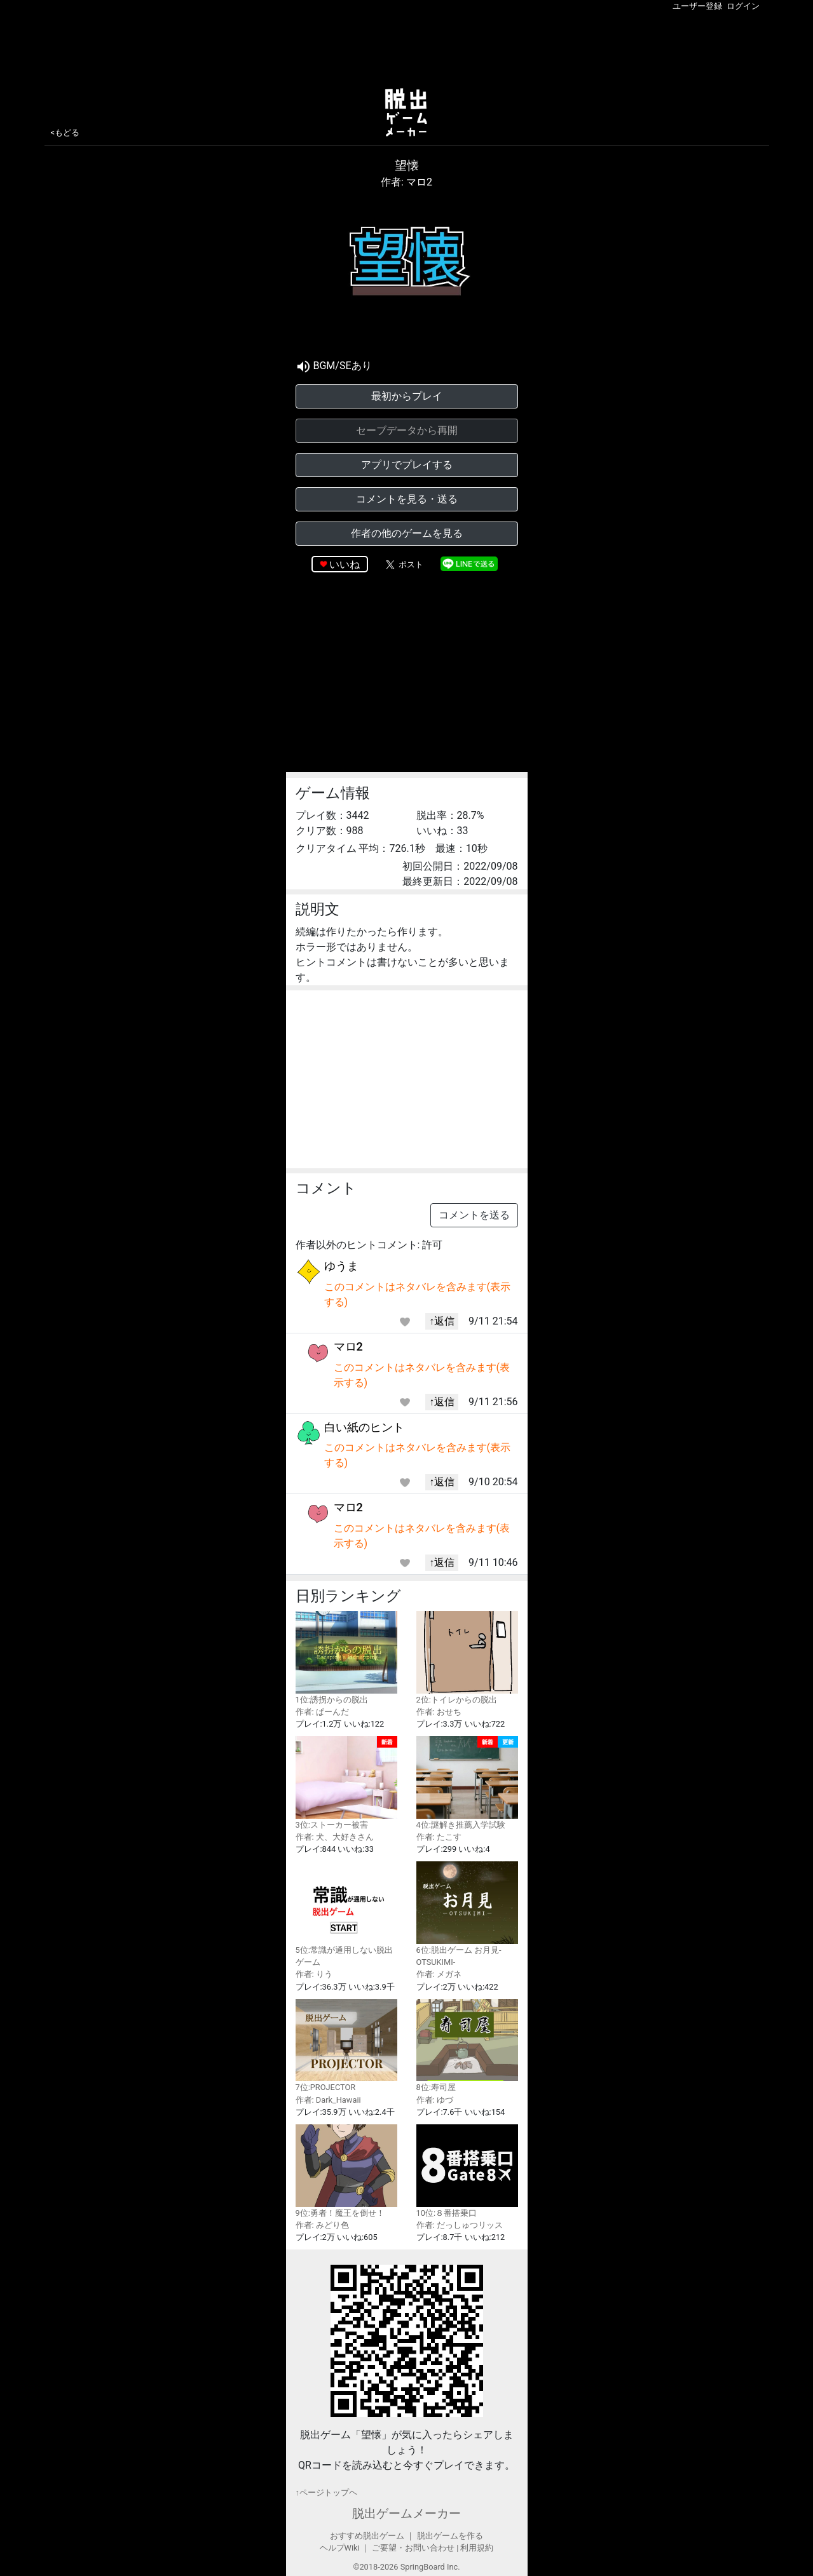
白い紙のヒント (364, 1427)
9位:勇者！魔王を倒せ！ (346, 2171)
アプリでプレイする (407, 465)
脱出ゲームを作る (450, 2535)
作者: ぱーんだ (322, 1711)
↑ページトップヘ (326, 2492)
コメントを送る (474, 1215)
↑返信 (441, 1321)
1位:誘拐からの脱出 (346, 1657)
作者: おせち (438, 1711)
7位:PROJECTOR (346, 2046)
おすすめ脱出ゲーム (367, 2535)
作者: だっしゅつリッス (459, 2225)
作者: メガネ (438, 1974)
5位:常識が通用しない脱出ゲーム (346, 1914)
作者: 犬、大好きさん (335, 1837)
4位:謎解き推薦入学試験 (467, 1783)
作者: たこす (438, 1837)
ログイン (743, 6)
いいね (344, 564)
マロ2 (348, 1346)
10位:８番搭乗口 (467, 2171)
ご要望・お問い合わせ (413, 2547)
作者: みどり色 (322, 2225)
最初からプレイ (406, 396)
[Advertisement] (407, 47)
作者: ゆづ (434, 2100)
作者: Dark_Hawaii (328, 2100)
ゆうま (341, 1265)
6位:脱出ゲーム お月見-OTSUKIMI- (467, 1914)
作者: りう (314, 1974)
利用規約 (476, 2547)
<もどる (65, 132)
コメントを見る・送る (407, 499)
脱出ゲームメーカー (406, 2513)
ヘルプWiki (340, 2547)
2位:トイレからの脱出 (467, 1657)
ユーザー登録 (697, 6)
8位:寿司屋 (467, 2046)
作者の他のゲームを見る (407, 533)
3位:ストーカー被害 (346, 1783)
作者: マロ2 (406, 182)
